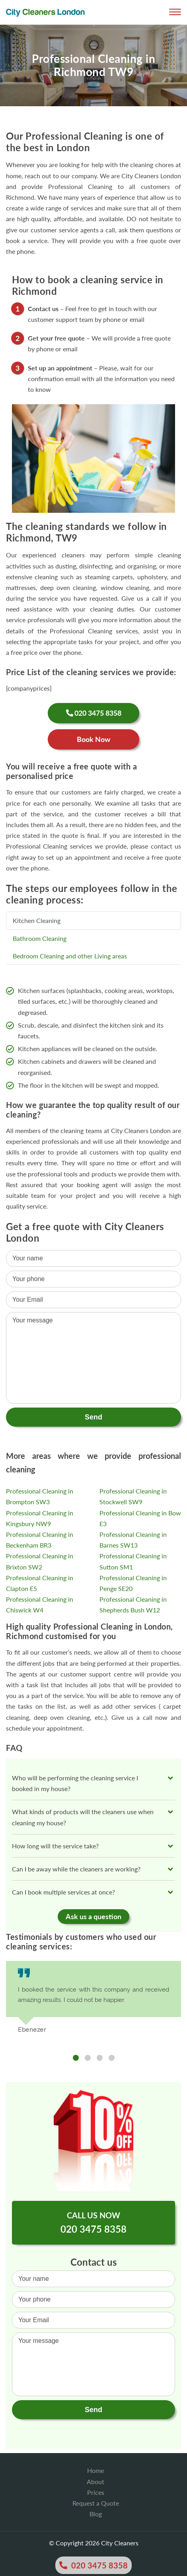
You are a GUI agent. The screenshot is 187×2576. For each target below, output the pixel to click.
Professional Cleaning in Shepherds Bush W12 (133, 1604)
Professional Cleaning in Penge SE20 (133, 1583)
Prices (95, 2492)
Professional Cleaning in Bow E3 (140, 1518)
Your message (93, 2364)
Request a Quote (95, 2503)
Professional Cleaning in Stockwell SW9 (133, 1496)
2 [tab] (88, 2058)
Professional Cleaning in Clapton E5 (39, 1583)
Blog (96, 2514)
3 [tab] (100, 2058)
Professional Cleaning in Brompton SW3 (39, 1496)
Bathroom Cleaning (39, 938)
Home (95, 2470)
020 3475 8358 (93, 2565)
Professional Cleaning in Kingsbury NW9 (39, 1518)
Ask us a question (93, 1916)
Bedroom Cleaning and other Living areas (70, 956)
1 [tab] (76, 2058)
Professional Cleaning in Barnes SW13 (133, 1539)
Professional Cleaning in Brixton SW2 (39, 1561)
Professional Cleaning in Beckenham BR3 (39, 1539)
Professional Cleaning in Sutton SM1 (133, 1561)
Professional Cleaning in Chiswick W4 (39, 1604)
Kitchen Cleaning (36, 920)
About (95, 2481)
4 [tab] (112, 2058)
